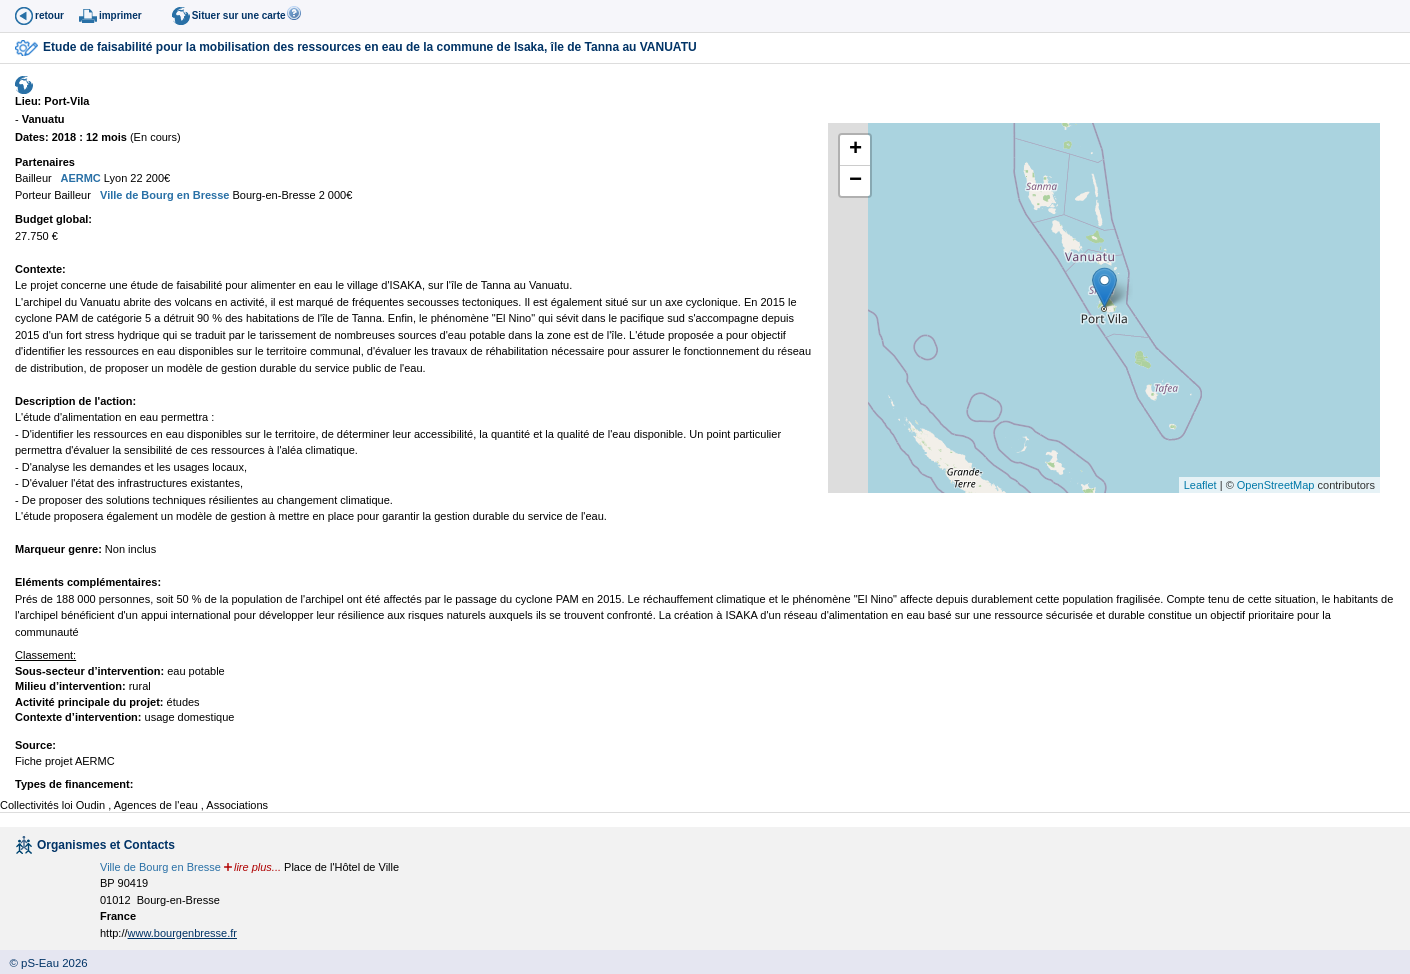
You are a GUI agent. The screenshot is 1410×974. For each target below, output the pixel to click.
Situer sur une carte (239, 15)
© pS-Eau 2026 (44, 963)
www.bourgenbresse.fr (182, 933)
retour (49, 15)
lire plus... (257, 867)
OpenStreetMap (1276, 485)
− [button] (855, 181)
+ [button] (855, 150)
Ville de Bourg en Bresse (163, 195)
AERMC (79, 178)
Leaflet (1200, 485)
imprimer (120, 15)
